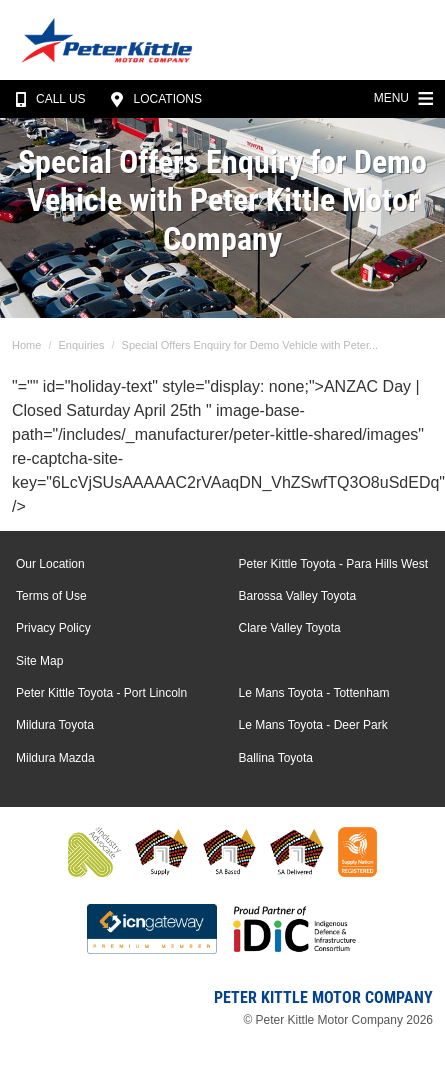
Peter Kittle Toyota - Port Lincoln (101, 693)
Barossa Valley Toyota (298, 596)
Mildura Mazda (55, 758)
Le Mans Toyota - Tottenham (314, 693)
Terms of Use (51, 596)
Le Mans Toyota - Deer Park (313, 725)
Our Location (50, 564)
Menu (406, 96)
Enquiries (82, 345)
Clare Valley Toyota (290, 628)
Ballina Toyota (276, 758)
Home (26, 345)
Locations (153, 99)
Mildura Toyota (55, 725)
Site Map (39, 661)
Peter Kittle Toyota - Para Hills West (334, 564)
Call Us (46, 99)
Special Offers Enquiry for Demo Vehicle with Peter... (250, 345)
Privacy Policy (53, 628)
